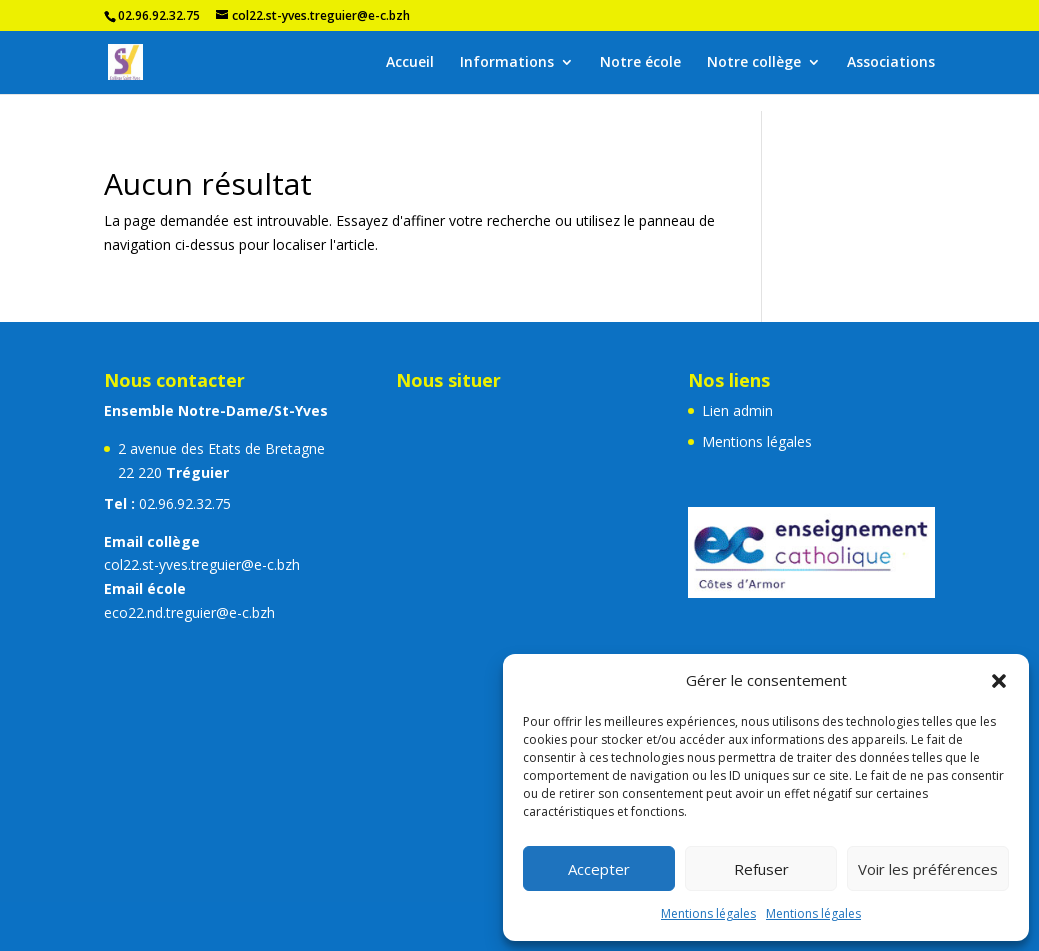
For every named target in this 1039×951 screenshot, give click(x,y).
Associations (891, 63)
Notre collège (754, 63)
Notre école (640, 63)
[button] (999, 681)
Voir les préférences (928, 869)
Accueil (410, 63)
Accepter (599, 869)
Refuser (761, 869)
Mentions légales (708, 913)
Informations (507, 63)
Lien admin (737, 410)
